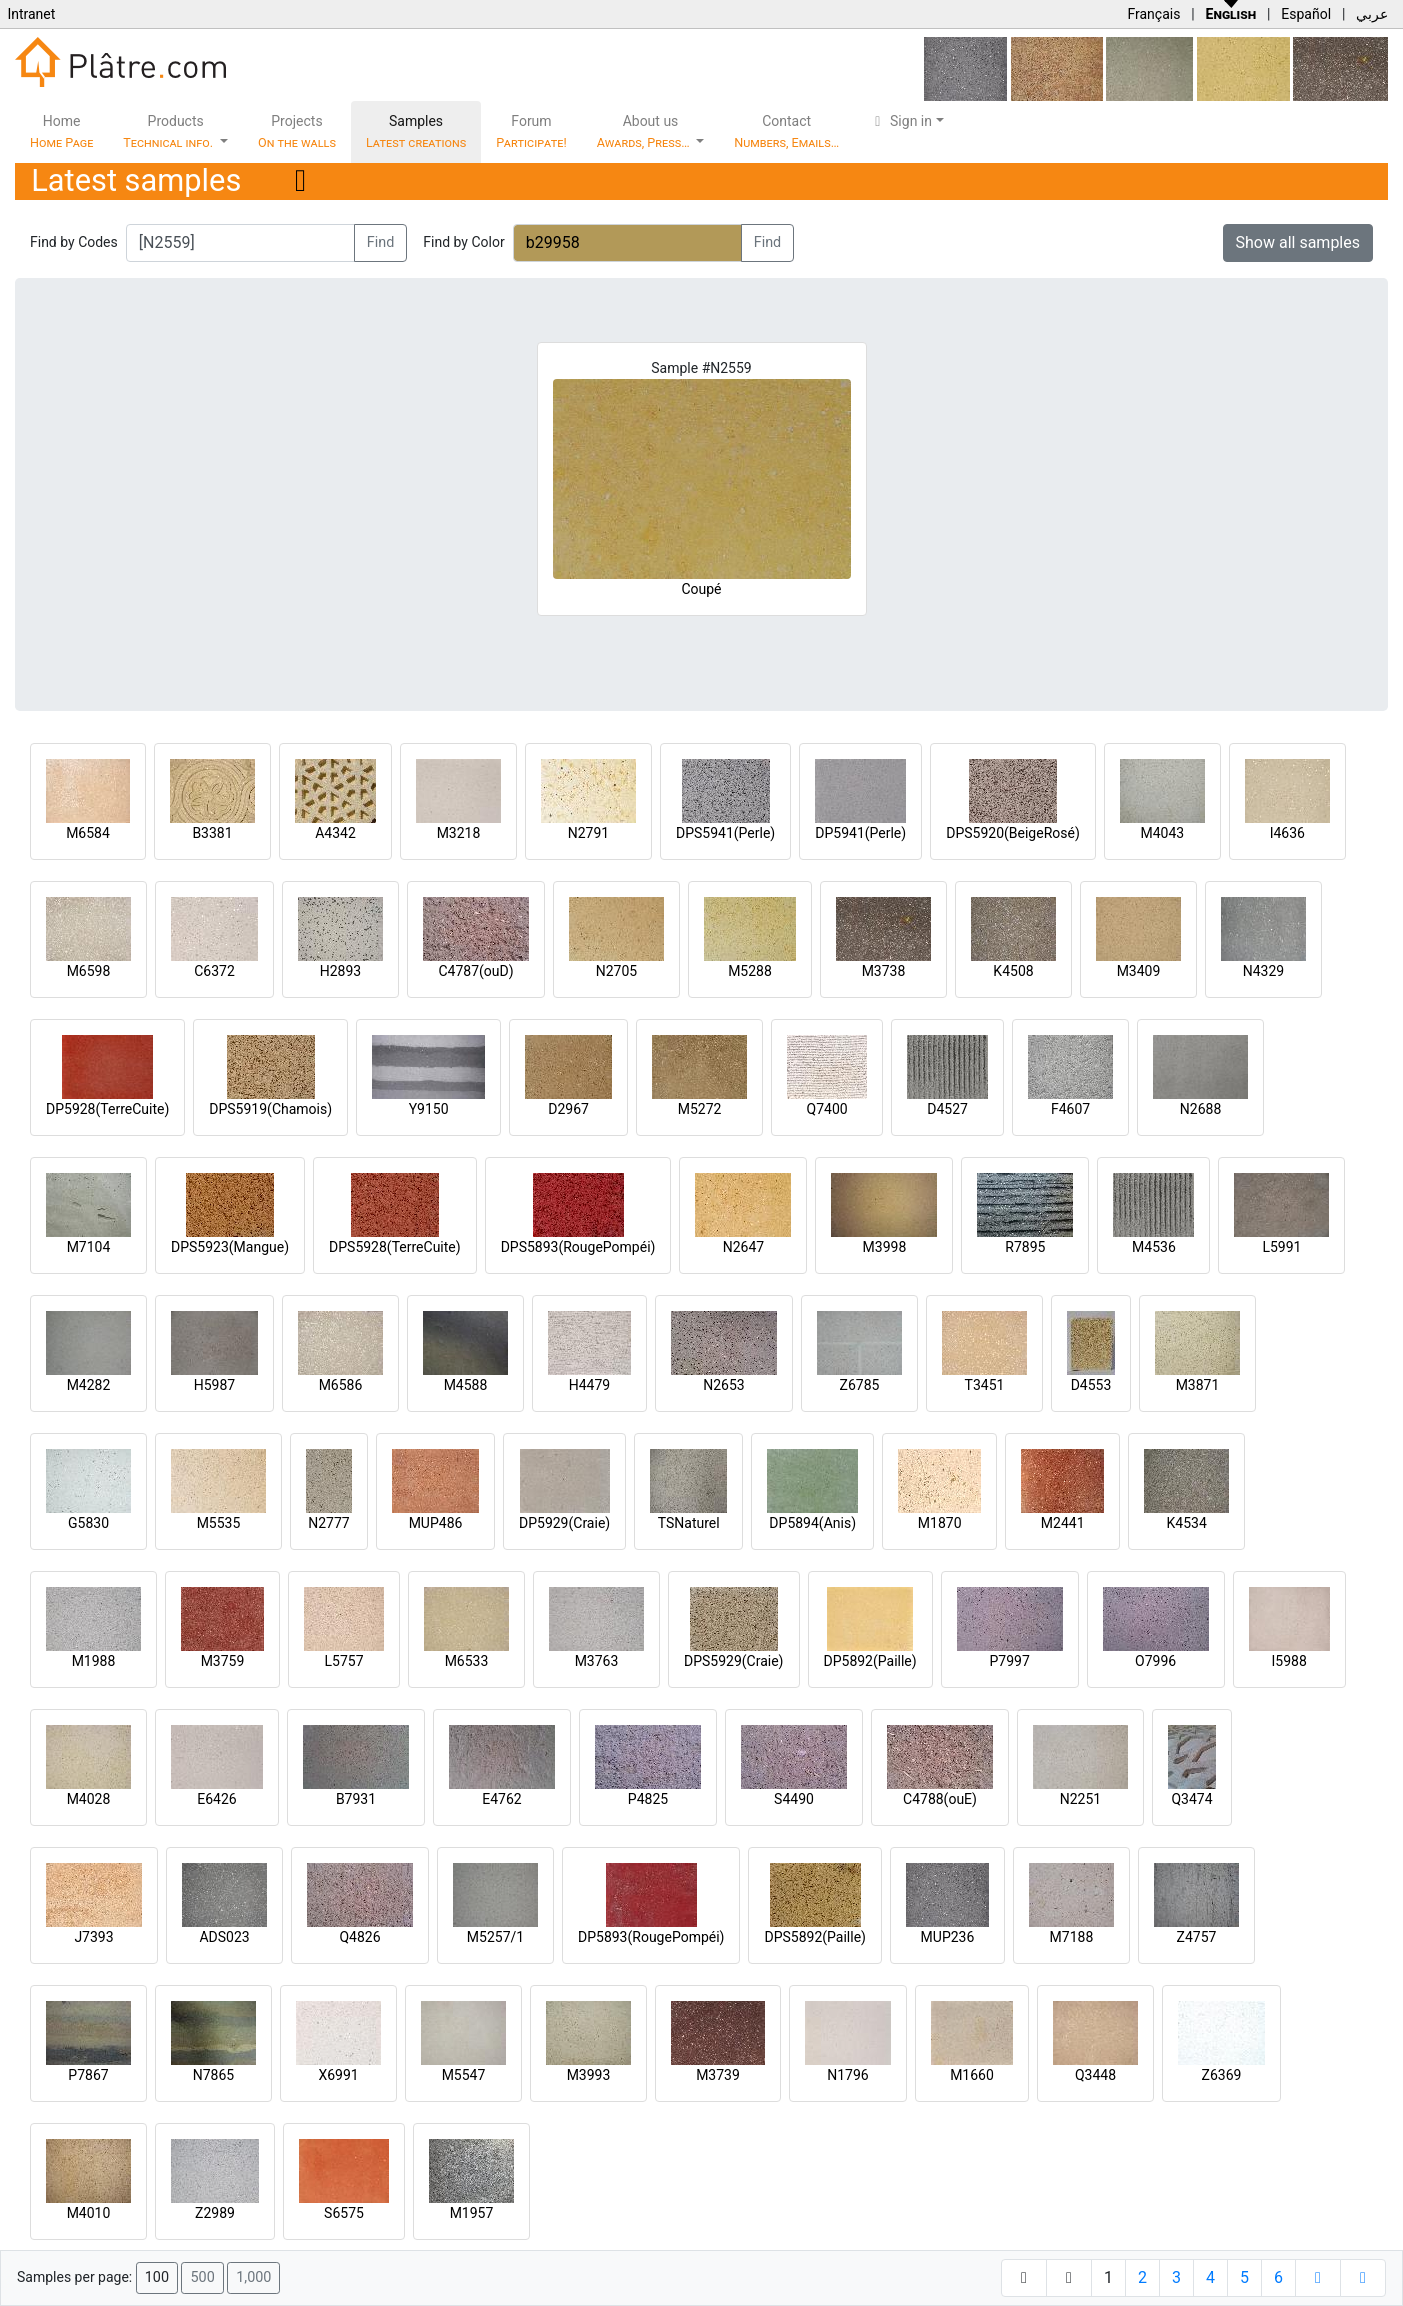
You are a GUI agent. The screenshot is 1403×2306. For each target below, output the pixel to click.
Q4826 (359, 1937)
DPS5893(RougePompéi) (578, 1247)
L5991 (1281, 1247)
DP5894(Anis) (812, 1523)
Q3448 (1095, 2075)
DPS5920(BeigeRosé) (1013, 833)
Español (1306, 14)
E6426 (216, 1799)
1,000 (253, 2277)
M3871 (1198, 1385)
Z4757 (1197, 1937)
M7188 (1072, 1937)
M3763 (597, 1661)
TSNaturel (689, 1523)
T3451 (985, 1385)
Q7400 (827, 1109)
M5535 (219, 1523)
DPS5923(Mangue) (230, 1247)
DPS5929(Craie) (734, 1661)
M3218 (459, 833)
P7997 (1010, 1661)
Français (1153, 14)
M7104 (89, 1247)
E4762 (501, 1799)
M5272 (700, 1109)
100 (157, 2277)
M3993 (589, 2075)
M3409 (1139, 971)
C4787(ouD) (475, 971)
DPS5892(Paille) (814, 1937)
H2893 (340, 971)
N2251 (1080, 1799)
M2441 (1063, 1523)
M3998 (885, 1247)
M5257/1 (495, 1937)
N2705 (616, 971)
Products (169, 131)
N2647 (743, 1247)
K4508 (1013, 971)
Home (61, 131)
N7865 (213, 2075)
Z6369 (1222, 2075)
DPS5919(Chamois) (270, 1109)
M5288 (750, 971)
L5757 (343, 1661)
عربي (1372, 14)
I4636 (1287, 833)
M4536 (1154, 1247)
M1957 (472, 2213)
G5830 (88, 1523)
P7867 (88, 2075)
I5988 (1289, 1661)
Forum (531, 131)
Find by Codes (74, 242)
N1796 (847, 2075)
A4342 (335, 833)
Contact (786, 131)
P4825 (648, 1799)
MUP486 (436, 1523)
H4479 (589, 1385)
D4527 (947, 1109)
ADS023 (224, 1937)
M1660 (972, 2075)
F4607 (1070, 1109)
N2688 (1200, 1109)
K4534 (1187, 1523)
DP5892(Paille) (870, 1661)
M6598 (89, 971)
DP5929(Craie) (564, 1523)
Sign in (900, 121)
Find (381, 242)
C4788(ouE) (940, 1799)
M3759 (223, 1661)
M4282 (89, 1385)
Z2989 (215, 2213)
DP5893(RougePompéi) (651, 1937)
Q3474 (1191, 1799)
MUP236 (948, 1937)
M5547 (464, 2075)
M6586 (341, 1385)
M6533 (467, 1661)
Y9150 (429, 1109)
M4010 (89, 2213)
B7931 (356, 1799)
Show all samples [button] (1298, 242)
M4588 (466, 1385)
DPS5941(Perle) (725, 833)
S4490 (794, 1799)
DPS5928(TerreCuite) (395, 1247)
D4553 (1091, 1385)
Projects (297, 131)
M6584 (88, 833)
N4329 (1263, 971)
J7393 (93, 1937)
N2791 (588, 833)
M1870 (940, 1523)
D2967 (568, 1109)
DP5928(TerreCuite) (107, 1109)
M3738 (884, 971)
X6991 (338, 2075)
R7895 (1025, 1247)
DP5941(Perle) (860, 833)
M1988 (94, 1661)
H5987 (214, 1385)
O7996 (1155, 1661)
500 (202, 2277)
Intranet (31, 14)
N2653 (723, 1385)
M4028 (89, 1799)
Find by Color (463, 242)
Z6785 (860, 1385)
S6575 (344, 2213)
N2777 (328, 1523)
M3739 (718, 2075)
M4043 (1162, 833)
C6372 (214, 971)
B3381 (212, 833)
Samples (416, 131)
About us (645, 131)
